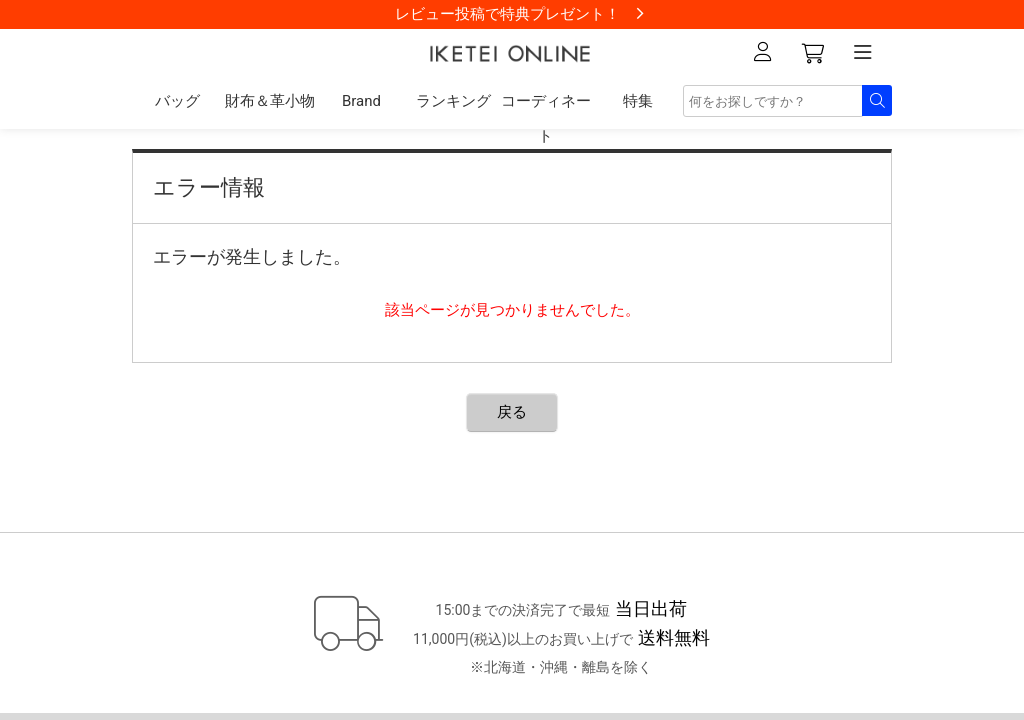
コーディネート (546, 118)
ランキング (453, 101)
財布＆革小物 (270, 101)
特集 (638, 101)
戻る (512, 412)
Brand (361, 101)
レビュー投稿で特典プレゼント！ (507, 14)
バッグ (177, 101)
